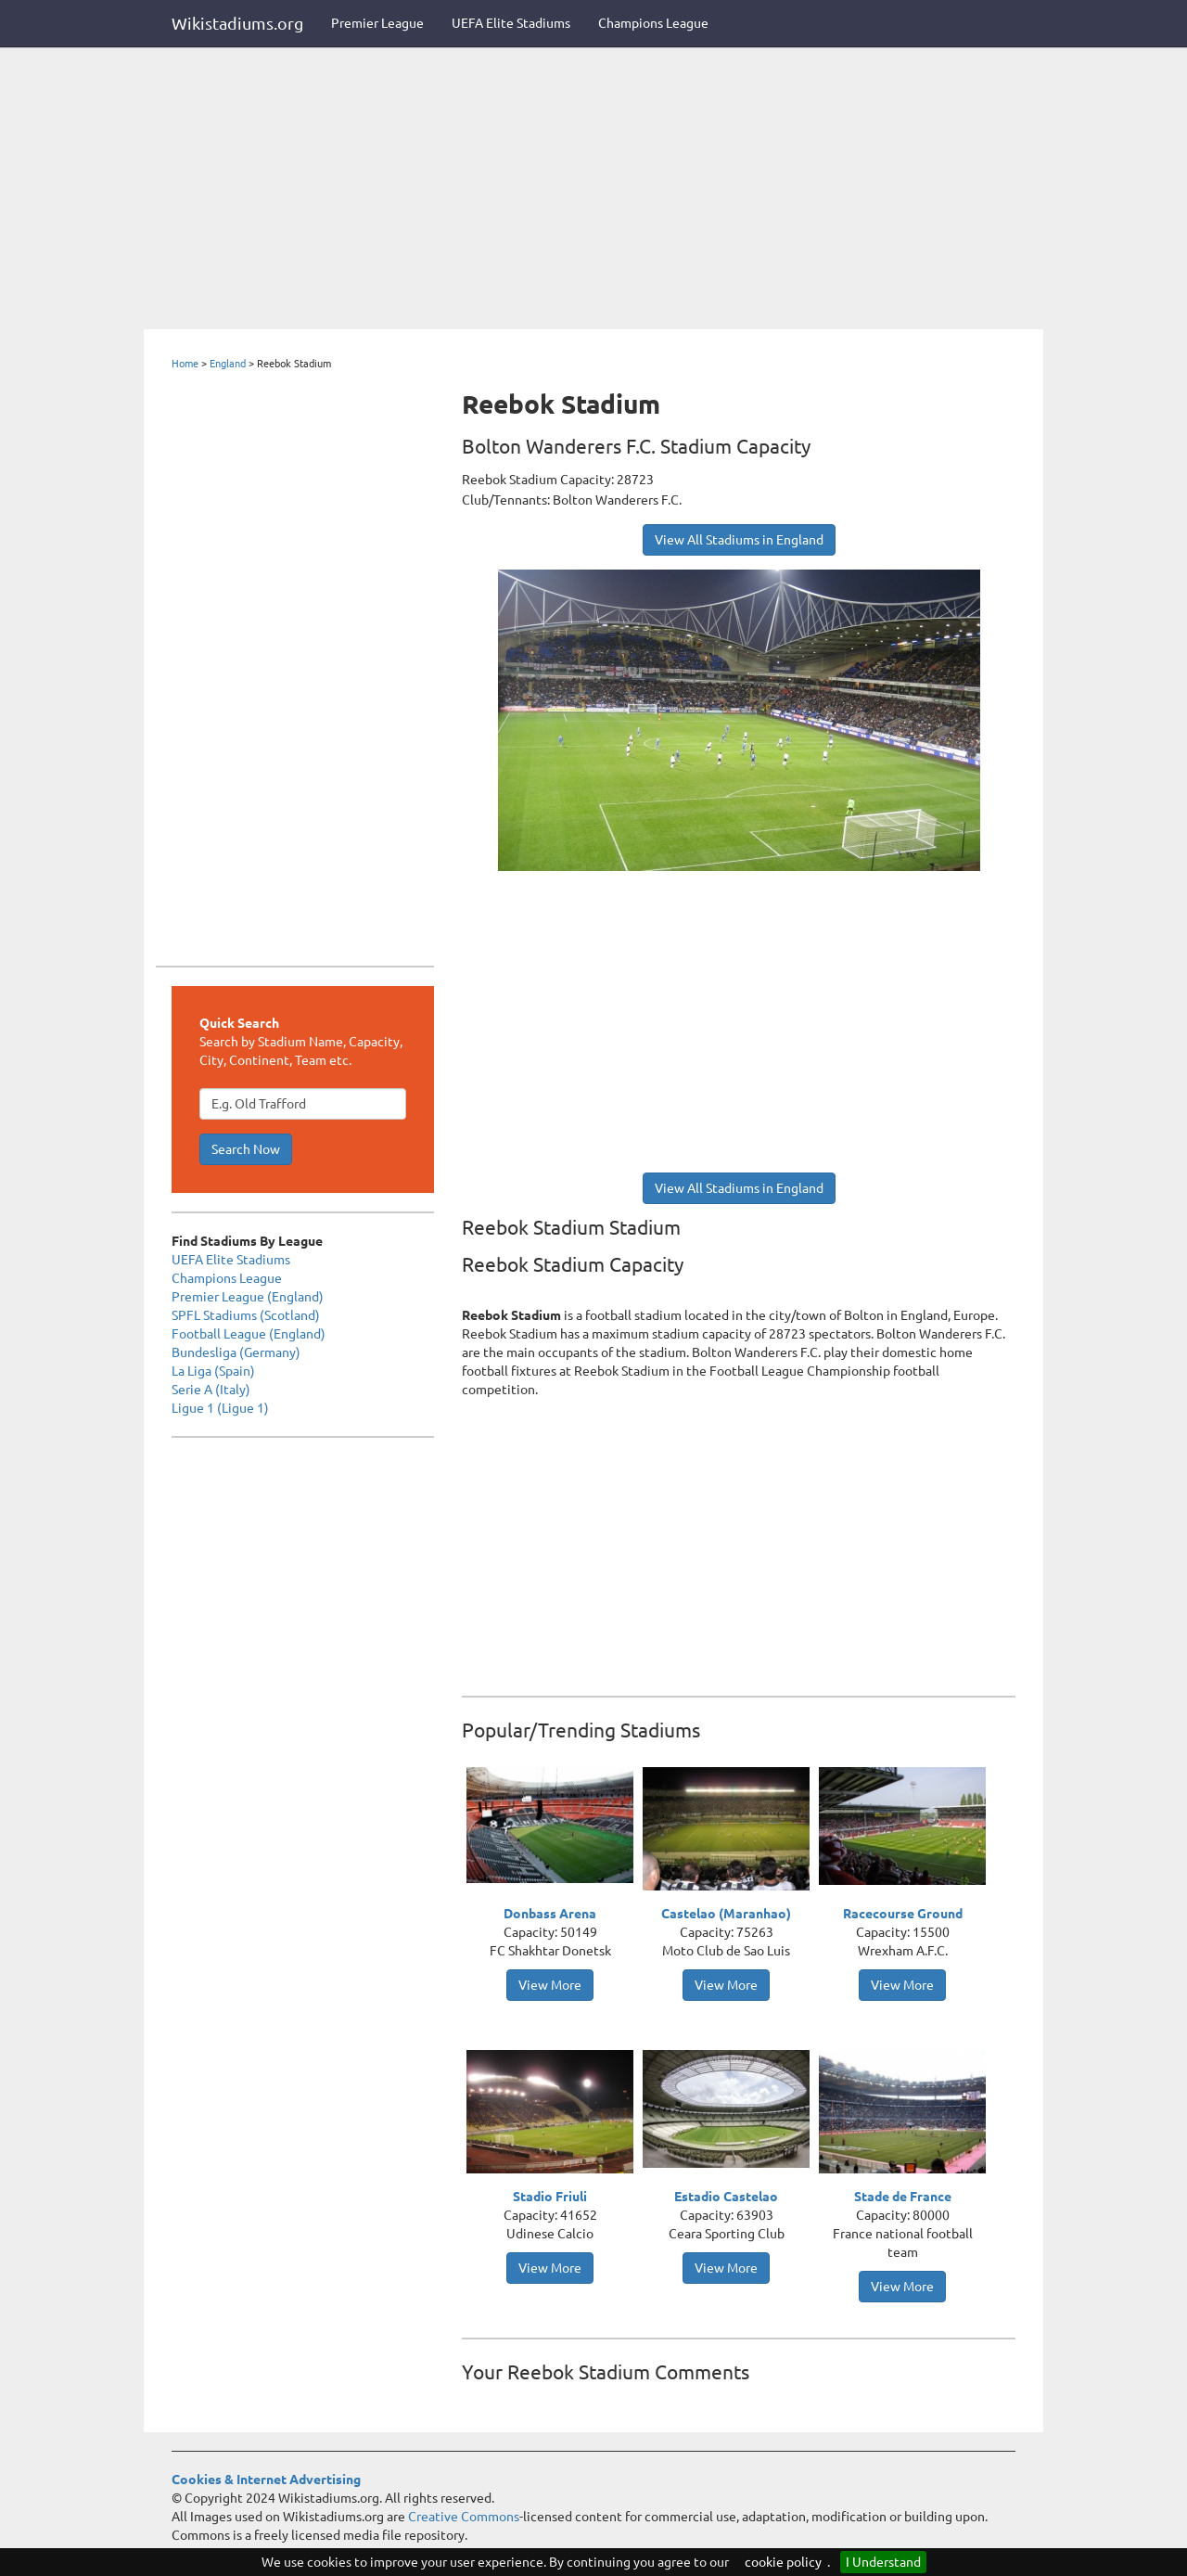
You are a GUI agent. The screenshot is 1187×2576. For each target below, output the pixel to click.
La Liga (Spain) (213, 1371)
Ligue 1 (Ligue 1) (220, 1408)
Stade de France (902, 2196)
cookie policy (783, 2562)
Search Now (245, 1149)
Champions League (653, 23)
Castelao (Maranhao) (726, 1913)
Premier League (377, 23)
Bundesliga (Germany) (236, 1352)
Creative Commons (463, 2516)
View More (549, 1985)
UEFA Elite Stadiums (511, 23)
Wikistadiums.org (237, 23)
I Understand (883, 2562)
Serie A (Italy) (211, 1389)
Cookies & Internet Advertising (266, 2479)
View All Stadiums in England (739, 539)
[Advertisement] (593, 190)
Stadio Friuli (550, 2196)
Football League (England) (248, 1333)
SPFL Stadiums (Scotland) (246, 1315)
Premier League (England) (248, 1296)
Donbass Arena (550, 1913)
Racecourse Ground (903, 1913)
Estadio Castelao (726, 2196)
